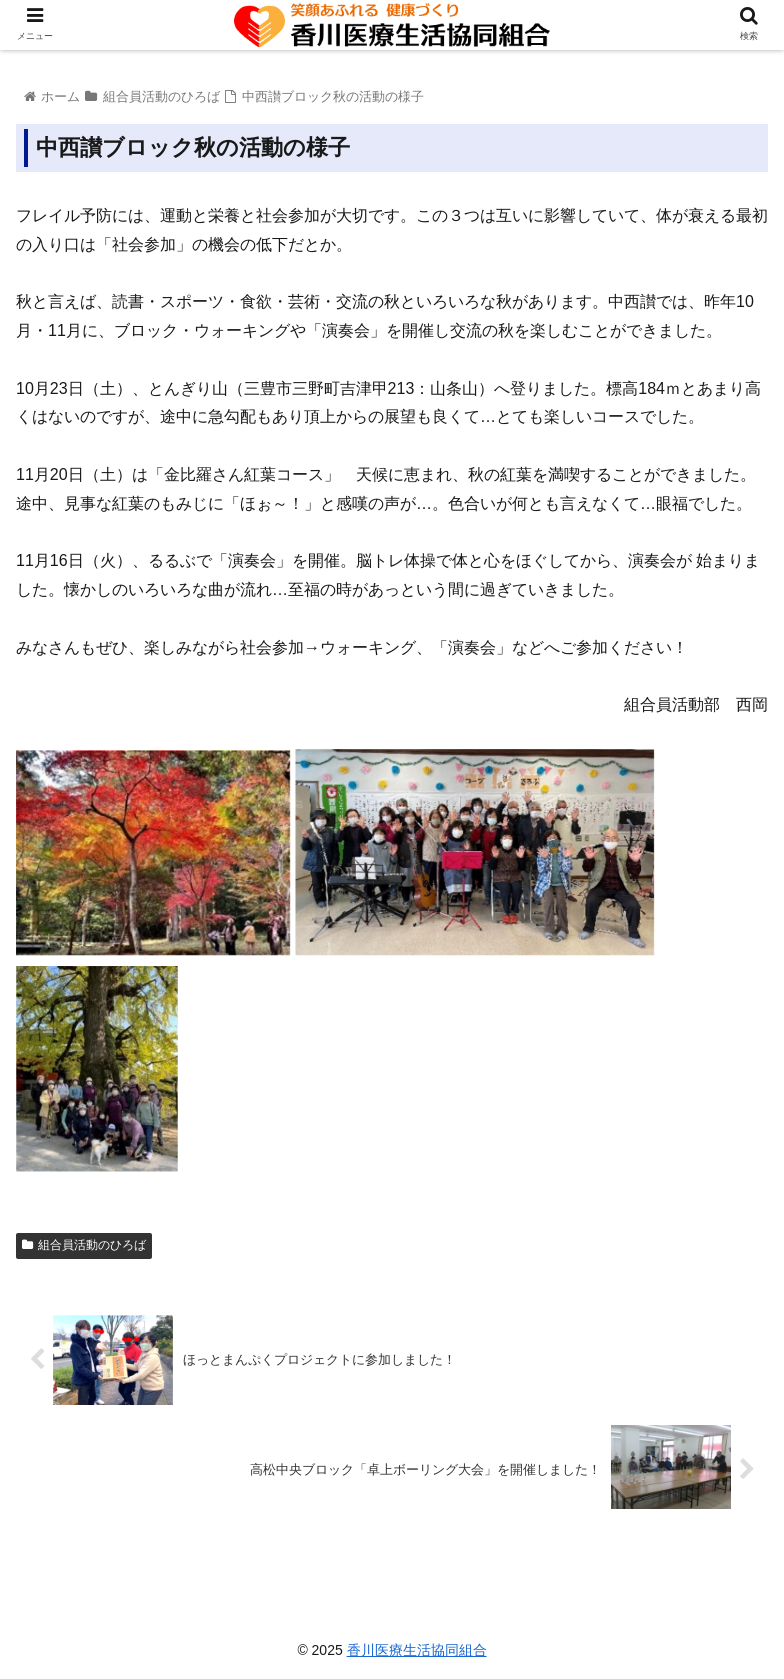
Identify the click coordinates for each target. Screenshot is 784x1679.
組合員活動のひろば (84, 1245)
